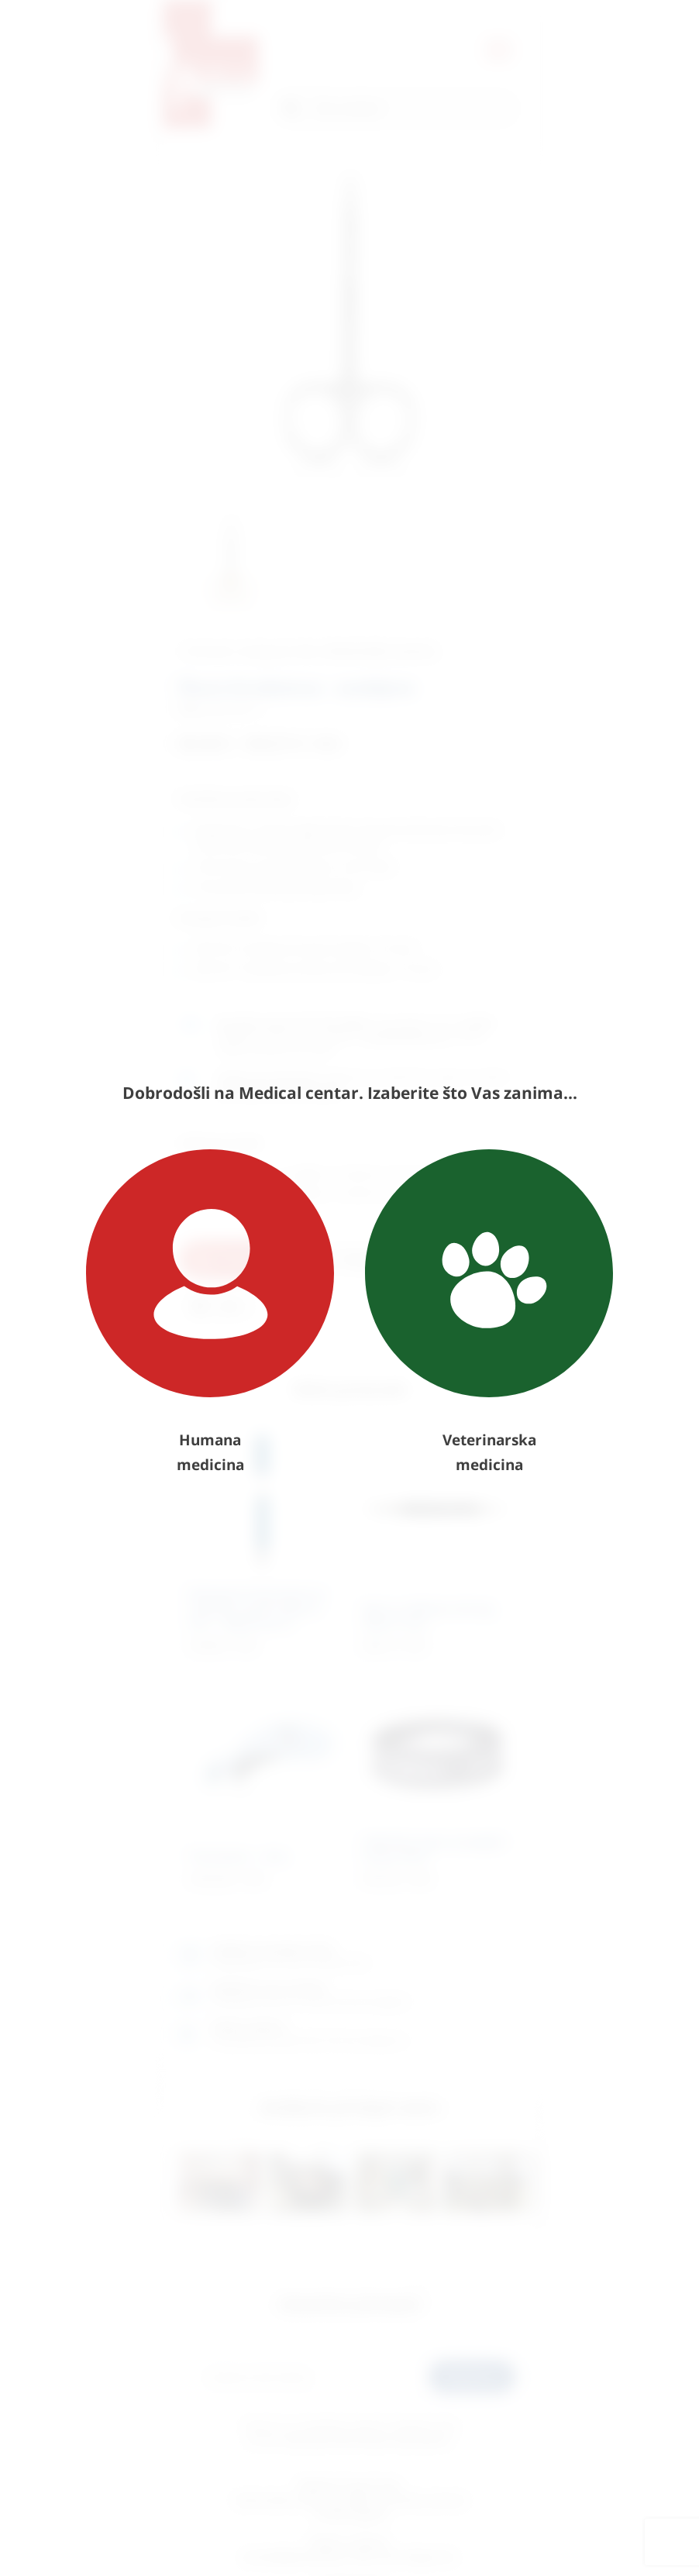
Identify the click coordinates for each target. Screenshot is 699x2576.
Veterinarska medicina (489, 1312)
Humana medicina (210, 1312)
